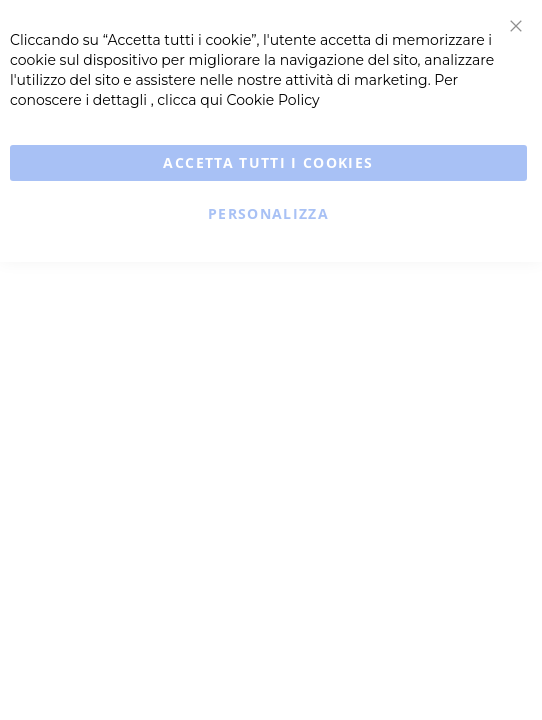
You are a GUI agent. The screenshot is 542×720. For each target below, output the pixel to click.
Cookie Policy (273, 100)
